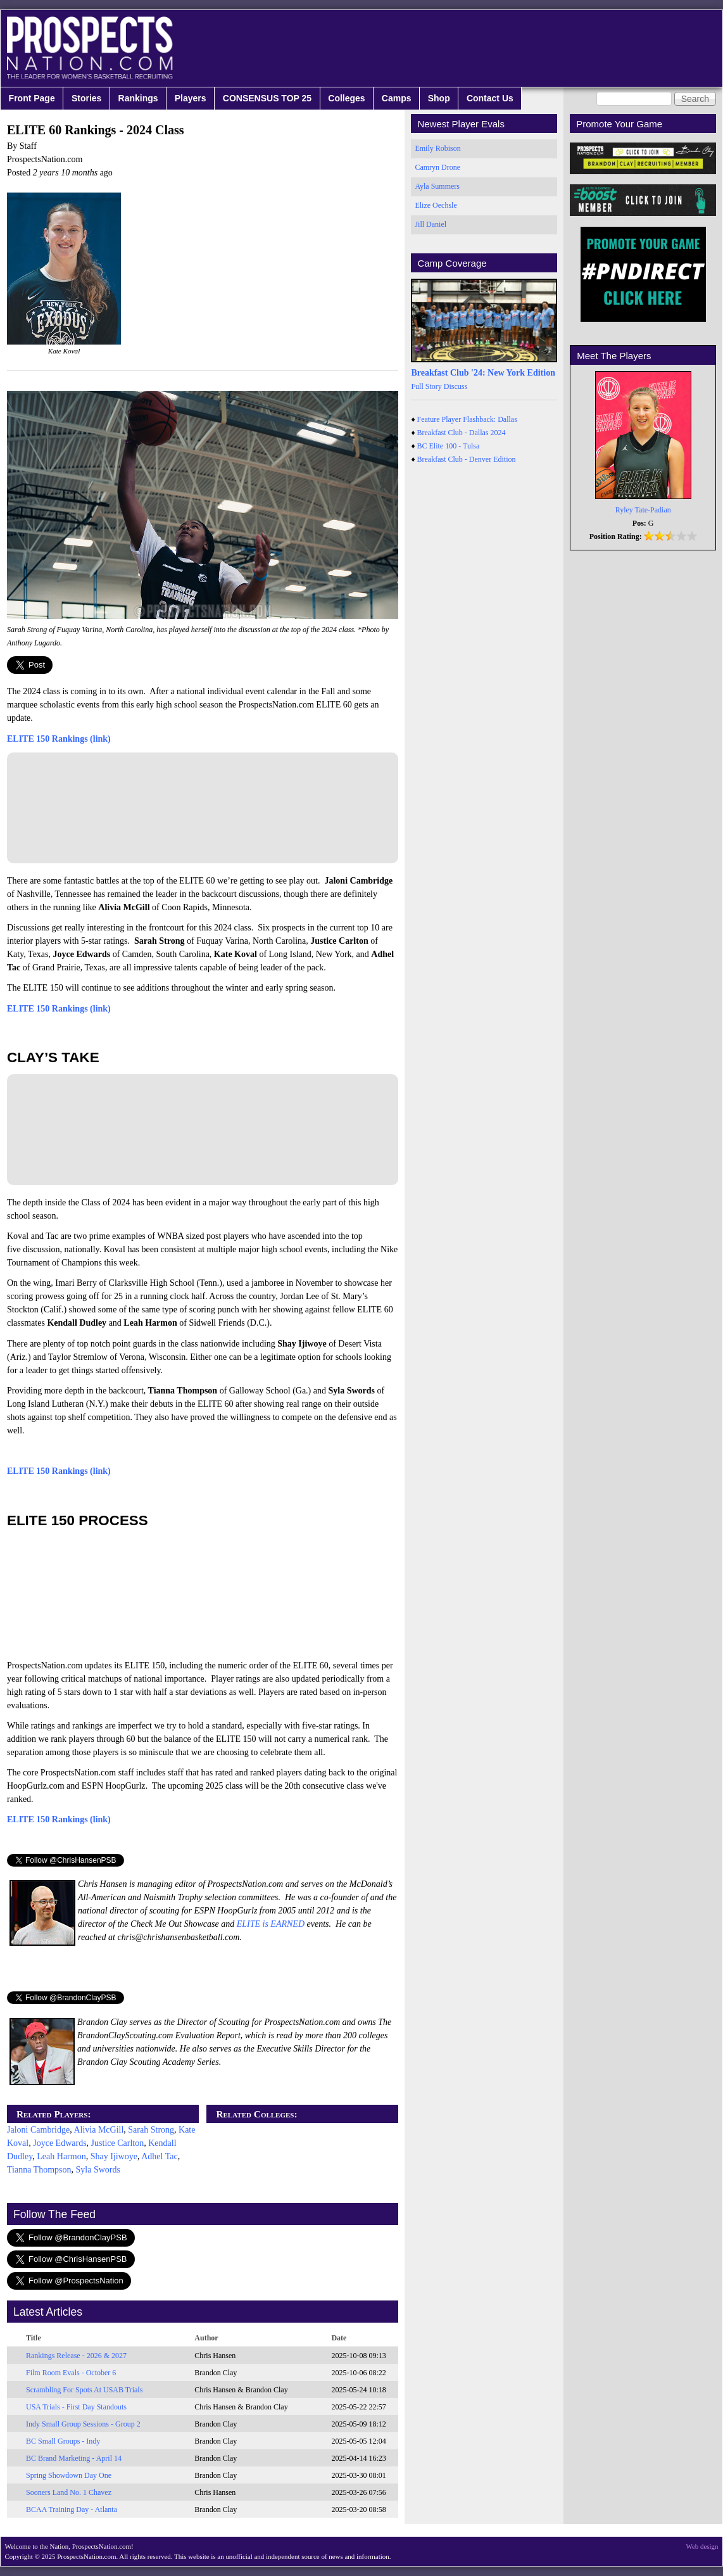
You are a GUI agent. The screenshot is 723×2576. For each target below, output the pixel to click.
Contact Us (490, 98)
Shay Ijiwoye (114, 2156)
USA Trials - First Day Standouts (76, 2406)
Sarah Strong (151, 2130)
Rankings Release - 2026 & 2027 (76, 2355)
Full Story (426, 386)
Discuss (455, 386)
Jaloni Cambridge (38, 2130)
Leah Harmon (61, 2156)
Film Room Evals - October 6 (71, 2372)
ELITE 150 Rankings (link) (59, 739)
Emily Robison (437, 148)
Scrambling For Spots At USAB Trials (84, 2389)
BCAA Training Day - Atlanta (71, 2509)
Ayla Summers (437, 186)
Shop (439, 98)
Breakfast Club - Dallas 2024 (461, 432)
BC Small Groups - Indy (63, 2441)
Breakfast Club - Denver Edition (466, 459)
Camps (397, 98)
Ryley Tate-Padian (643, 509)
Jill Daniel (430, 224)
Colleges (346, 98)
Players (190, 98)
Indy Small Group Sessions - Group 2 (83, 2424)
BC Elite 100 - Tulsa (448, 445)
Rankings (138, 98)
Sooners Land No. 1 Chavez (68, 2492)
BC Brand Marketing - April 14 (74, 2458)
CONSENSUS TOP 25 (267, 98)
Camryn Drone (437, 167)
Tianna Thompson (39, 2169)
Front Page (32, 98)
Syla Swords (98, 2169)
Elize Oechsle (435, 205)
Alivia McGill (98, 2130)
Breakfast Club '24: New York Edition (483, 373)
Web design (702, 2546)
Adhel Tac (159, 2156)
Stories (86, 98)
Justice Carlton (117, 2143)
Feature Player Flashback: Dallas (467, 419)
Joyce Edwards (59, 2143)
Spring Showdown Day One (68, 2475)
